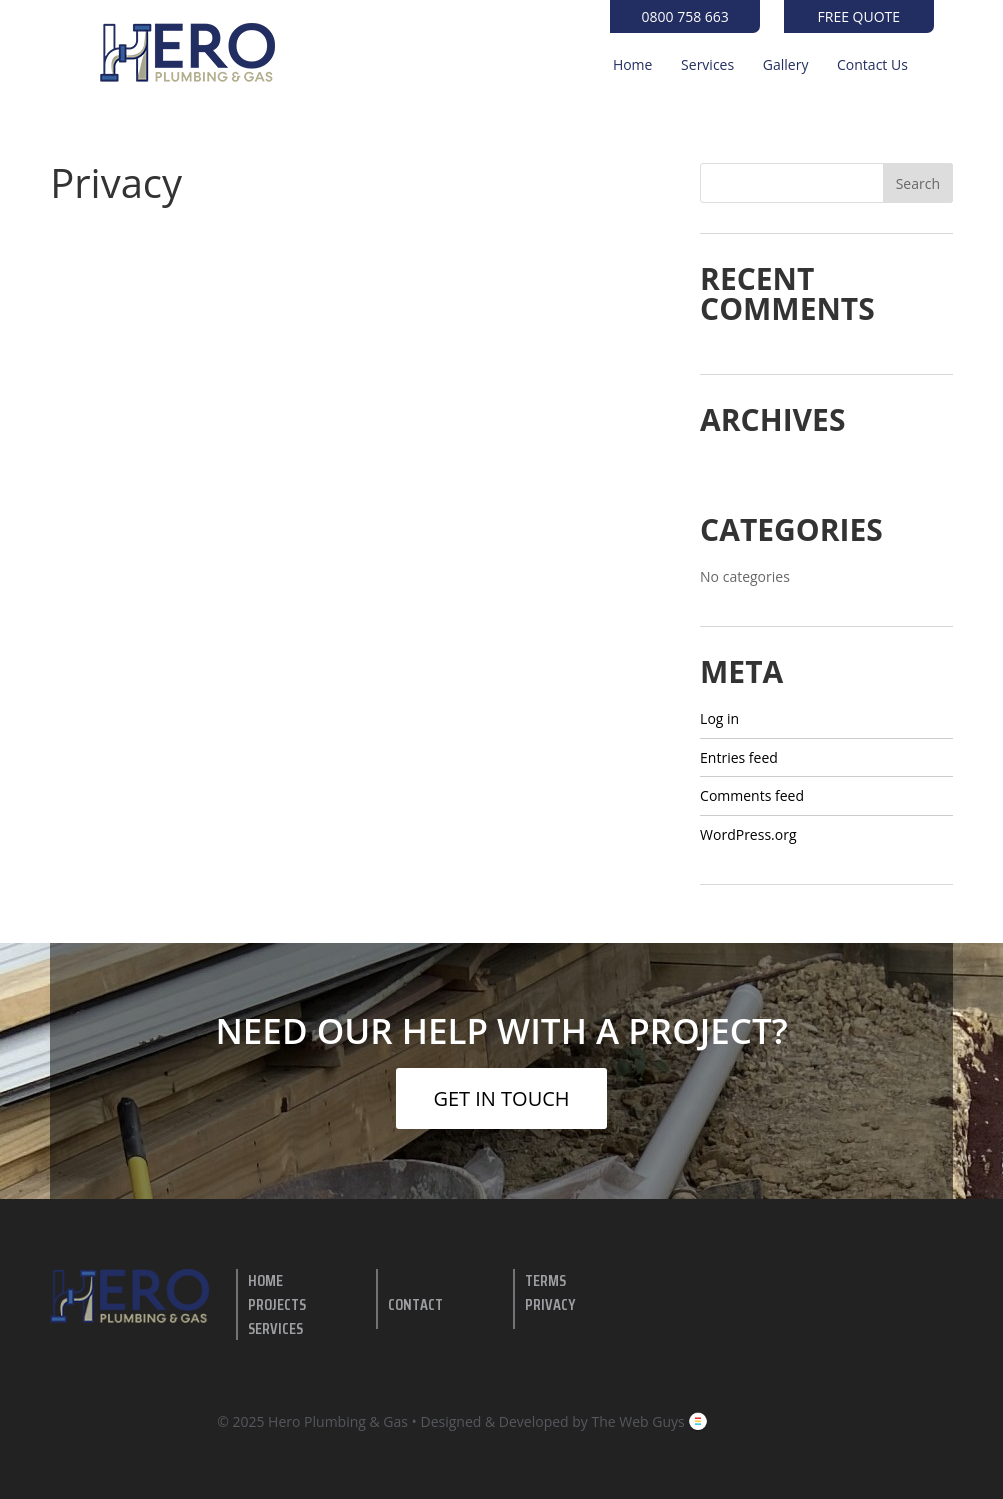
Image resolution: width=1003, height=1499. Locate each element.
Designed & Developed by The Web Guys (565, 1421)
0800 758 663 (685, 16)
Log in (719, 718)
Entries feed (739, 757)
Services (707, 66)
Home (633, 66)
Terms (545, 1280)
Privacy (550, 1304)
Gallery (786, 66)
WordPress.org (748, 834)
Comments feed (752, 795)
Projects (277, 1304)
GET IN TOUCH (501, 1098)
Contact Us (872, 66)
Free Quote (859, 16)
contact (415, 1304)
